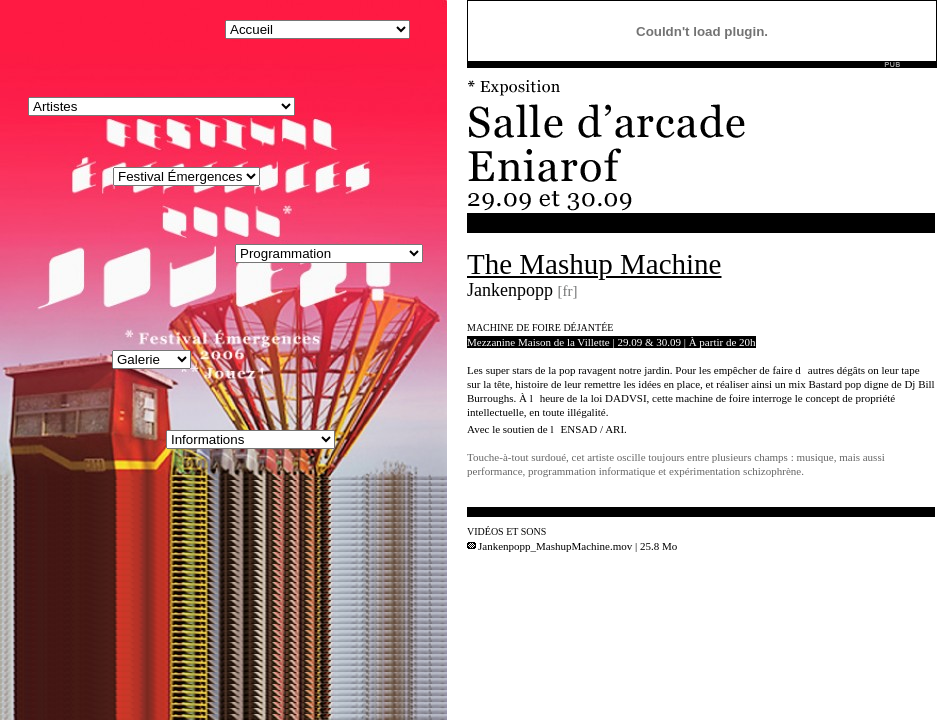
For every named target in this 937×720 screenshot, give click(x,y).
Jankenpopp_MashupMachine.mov (549, 546)
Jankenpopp (510, 290)
